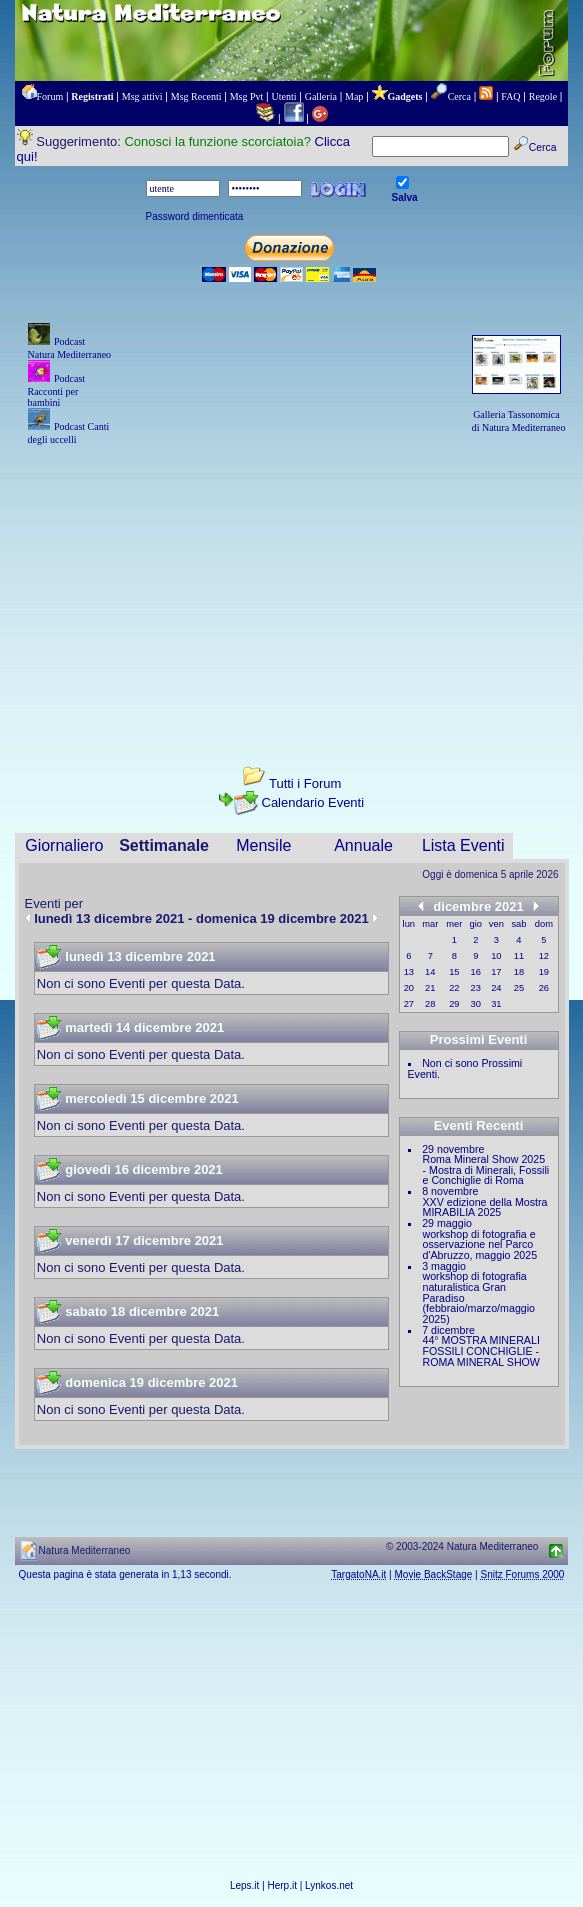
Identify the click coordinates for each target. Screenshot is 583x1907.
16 (476, 972)
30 (476, 1004)
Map (354, 96)
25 (519, 988)
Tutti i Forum (305, 783)
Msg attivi (142, 96)
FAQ (510, 96)
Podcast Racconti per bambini (57, 390)
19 (544, 972)
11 (519, 956)
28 (430, 1004)
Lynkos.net (329, 1885)
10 (496, 956)
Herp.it (282, 1885)
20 (409, 988)
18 (519, 972)
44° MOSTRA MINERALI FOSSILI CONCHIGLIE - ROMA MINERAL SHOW (481, 1350)
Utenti (284, 96)
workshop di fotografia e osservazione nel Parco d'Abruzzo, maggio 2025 (480, 1244)
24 (496, 988)
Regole (543, 96)
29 (454, 1004)
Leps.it (244, 1885)
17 (496, 972)
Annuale (363, 845)
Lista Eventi (463, 845)
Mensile (263, 845)
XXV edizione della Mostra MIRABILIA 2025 (485, 1207)
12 (544, 956)
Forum (50, 96)
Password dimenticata (195, 216)
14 (430, 972)
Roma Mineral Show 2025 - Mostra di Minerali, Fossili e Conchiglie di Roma (486, 1169)
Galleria (321, 96)
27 (409, 1004)
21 (430, 988)
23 (476, 988)
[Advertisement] (292, 588)
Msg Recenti (196, 96)
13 (409, 972)
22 (454, 988)
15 (454, 972)
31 (496, 1004)
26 (544, 988)
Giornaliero (64, 845)
